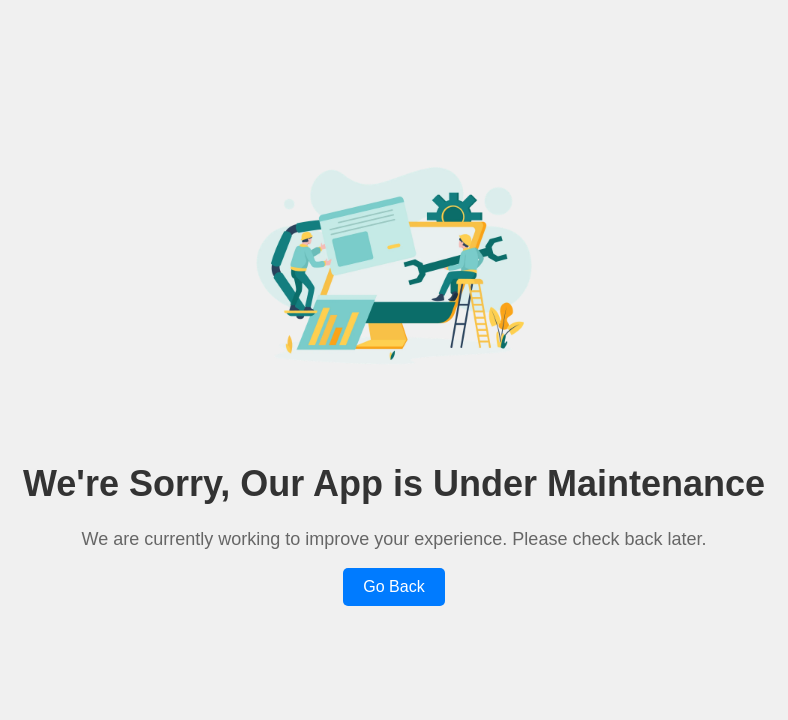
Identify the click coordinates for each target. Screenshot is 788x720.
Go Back (393, 586)
